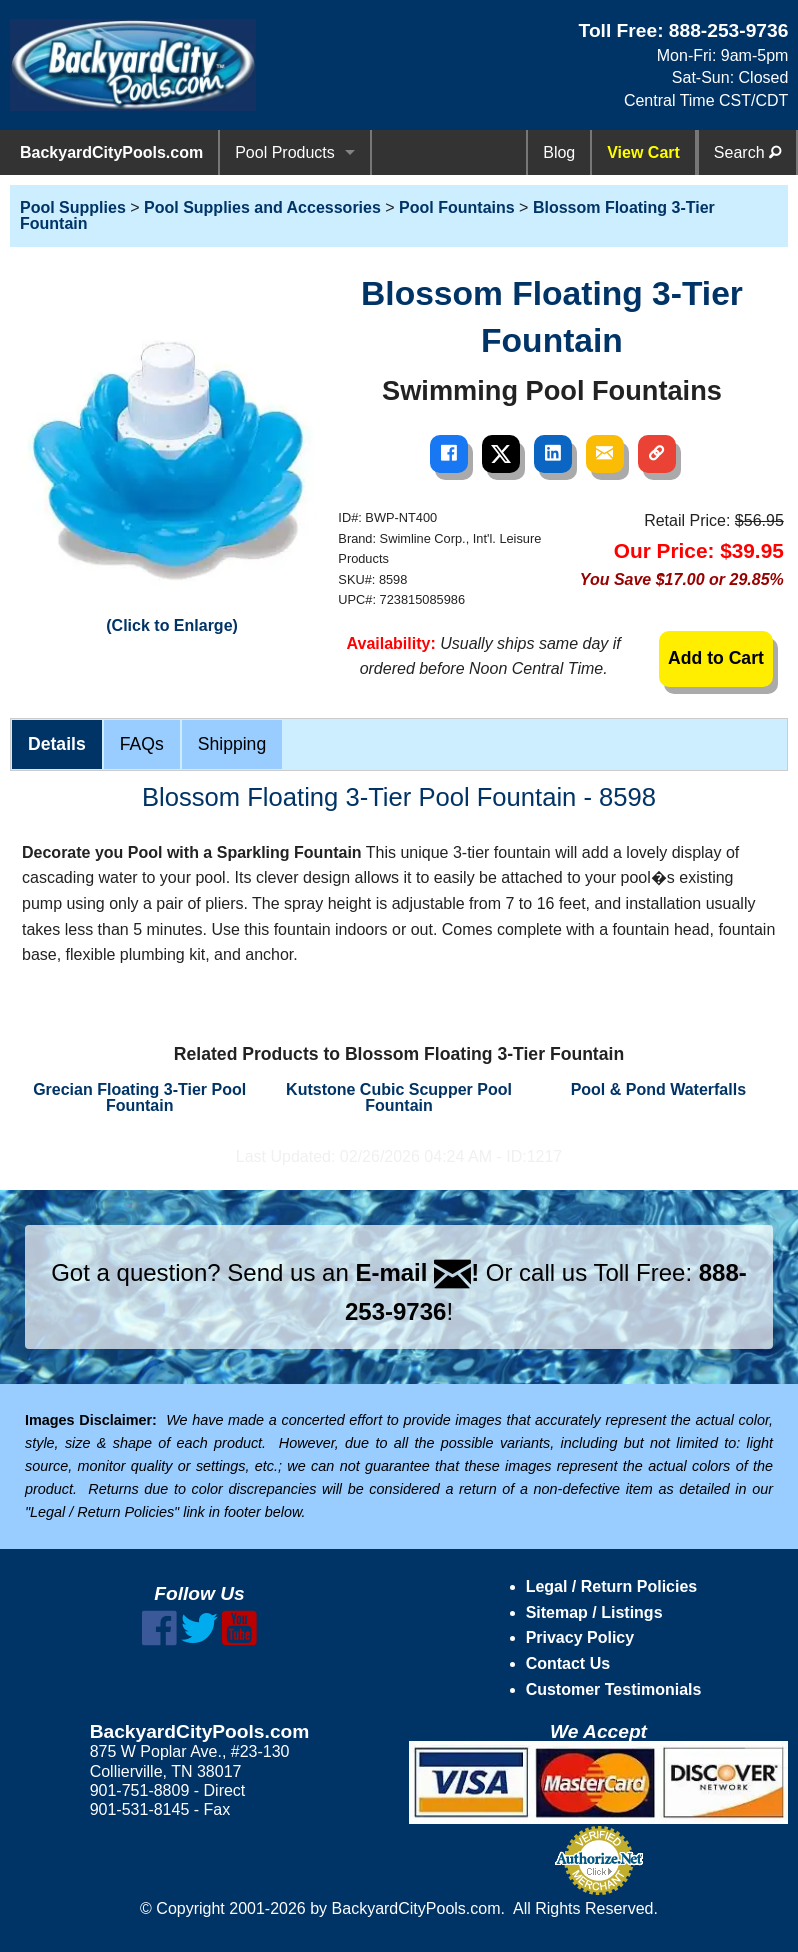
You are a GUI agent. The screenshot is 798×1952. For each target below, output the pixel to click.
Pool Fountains (457, 207)
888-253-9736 (729, 30)
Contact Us (568, 1663)
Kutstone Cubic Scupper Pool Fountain (399, 1097)
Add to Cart (716, 658)
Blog (559, 152)
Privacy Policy (580, 1637)
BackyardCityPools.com (111, 152)
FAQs (142, 744)
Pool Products (285, 152)
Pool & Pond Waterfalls (658, 1089)
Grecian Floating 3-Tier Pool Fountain (139, 1097)
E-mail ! (417, 1272)
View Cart (643, 152)
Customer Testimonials (614, 1689)
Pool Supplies (73, 207)
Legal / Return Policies (612, 1586)
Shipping (232, 744)
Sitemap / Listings (594, 1612)
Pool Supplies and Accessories (262, 207)
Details (57, 744)
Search (747, 152)
